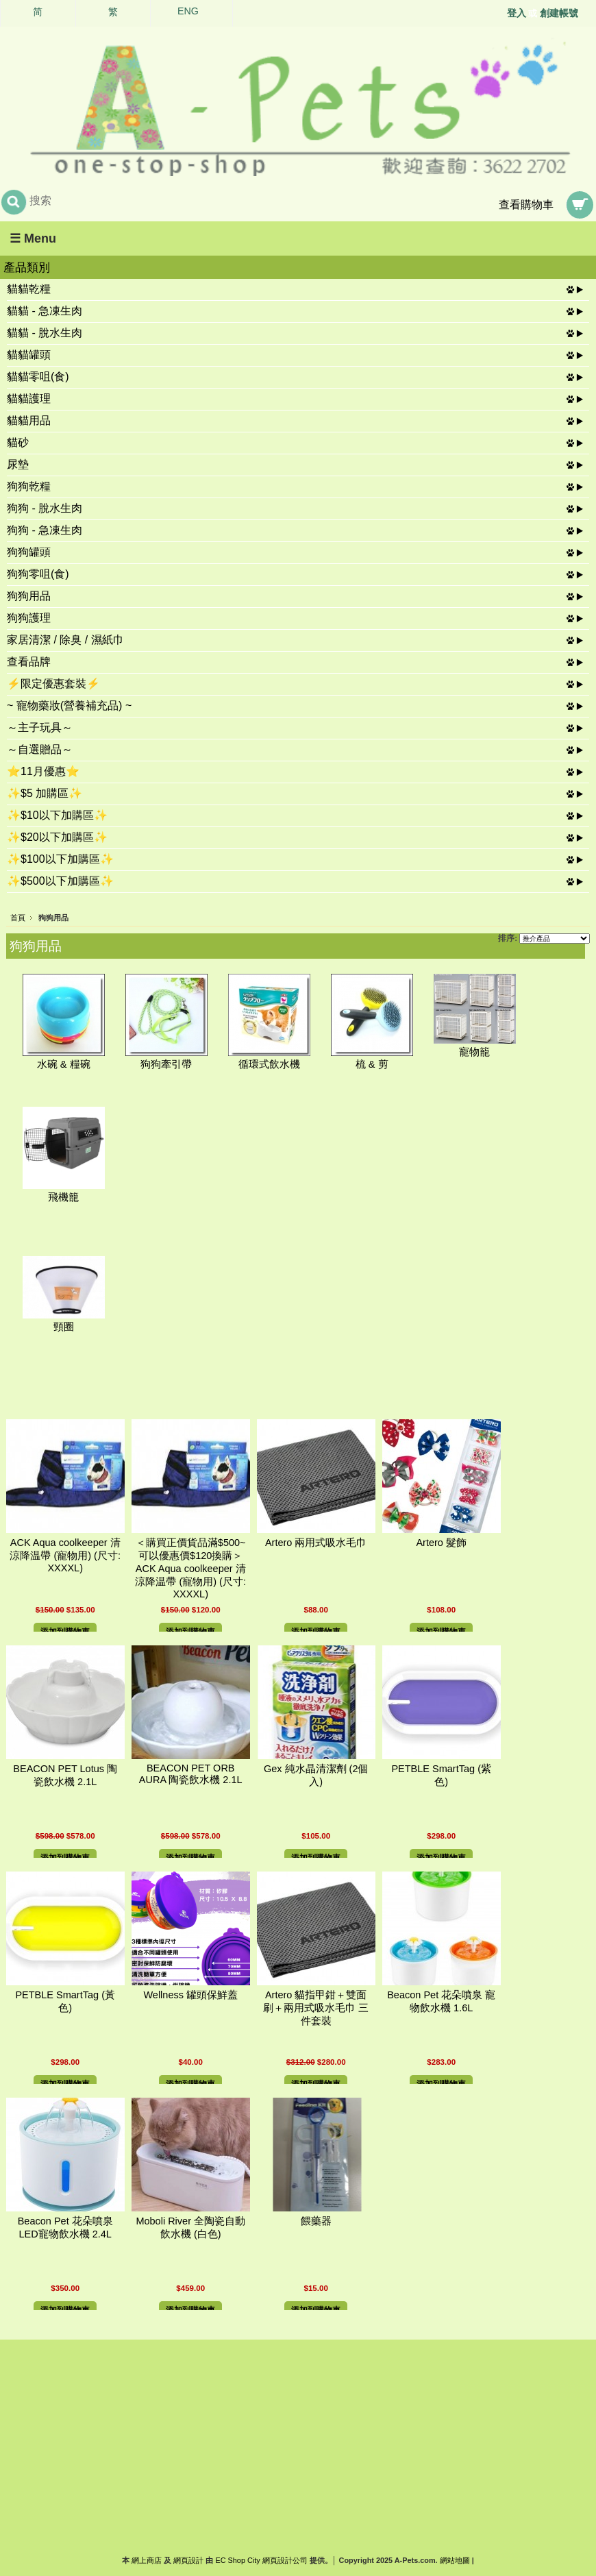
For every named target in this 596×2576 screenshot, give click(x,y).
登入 (516, 13)
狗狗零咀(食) (38, 574)
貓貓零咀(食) (38, 376)
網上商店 (147, 2560)
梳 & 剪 (372, 1064)
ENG (188, 10)
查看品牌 (29, 661)
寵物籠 (474, 1051)
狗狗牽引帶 (166, 1064)
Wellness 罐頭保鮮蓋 (190, 1994)
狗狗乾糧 (29, 486)
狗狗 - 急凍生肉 (44, 530)
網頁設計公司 (285, 2560)
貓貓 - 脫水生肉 (44, 333)
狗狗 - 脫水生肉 (44, 508)
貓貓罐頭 (29, 354)
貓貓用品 (29, 420)
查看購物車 (526, 204)
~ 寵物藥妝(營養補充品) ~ (69, 705)
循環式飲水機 (269, 1064)
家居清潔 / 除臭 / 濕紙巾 (65, 640)
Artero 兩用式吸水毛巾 (316, 1542)
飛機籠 (63, 1197)
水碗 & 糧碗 (63, 1064)
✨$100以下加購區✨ (60, 859)
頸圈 (63, 1326)
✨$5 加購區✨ (44, 793)
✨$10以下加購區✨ (57, 815)
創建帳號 (559, 13)
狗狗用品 (29, 596)
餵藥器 (316, 2221)
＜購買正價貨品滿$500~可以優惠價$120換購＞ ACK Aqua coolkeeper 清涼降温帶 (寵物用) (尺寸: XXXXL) (194, 1568)
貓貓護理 (29, 398)
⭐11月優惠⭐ (43, 771)
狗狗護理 (29, 618)
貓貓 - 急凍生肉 (44, 311)
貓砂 (18, 442)
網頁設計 (188, 2560)
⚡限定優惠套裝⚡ (53, 683)
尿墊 (18, 464)
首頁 (17, 917)
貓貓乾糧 (29, 289)
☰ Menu (33, 238)
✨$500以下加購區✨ (60, 881)
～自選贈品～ (40, 749)
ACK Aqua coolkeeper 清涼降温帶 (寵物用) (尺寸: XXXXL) (65, 1555)
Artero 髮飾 (441, 1542)
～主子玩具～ (40, 727)
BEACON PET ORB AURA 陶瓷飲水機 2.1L (191, 1774)
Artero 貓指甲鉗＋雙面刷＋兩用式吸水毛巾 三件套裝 (316, 2007)
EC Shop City (237, 2560)
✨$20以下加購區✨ (57, 837)
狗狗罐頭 (29, 552)
